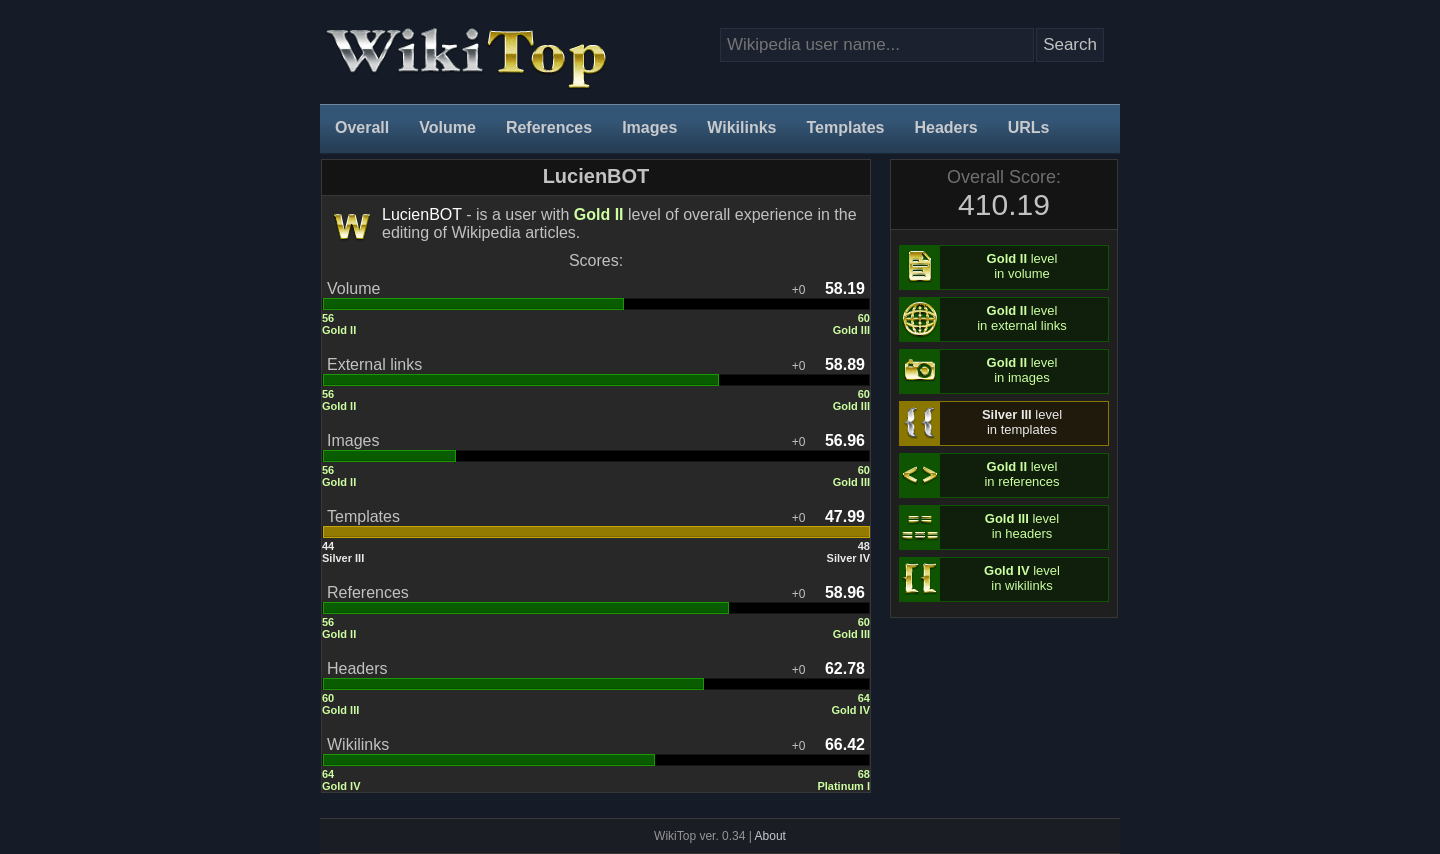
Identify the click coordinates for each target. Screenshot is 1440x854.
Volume (447, 127)
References (549, 127)
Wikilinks (741, 127)
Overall (362, 127)
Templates (846, 127)
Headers (945, 127)
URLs (1029, 127)
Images (649, 127)
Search (1070, 44)
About (770, 836)
